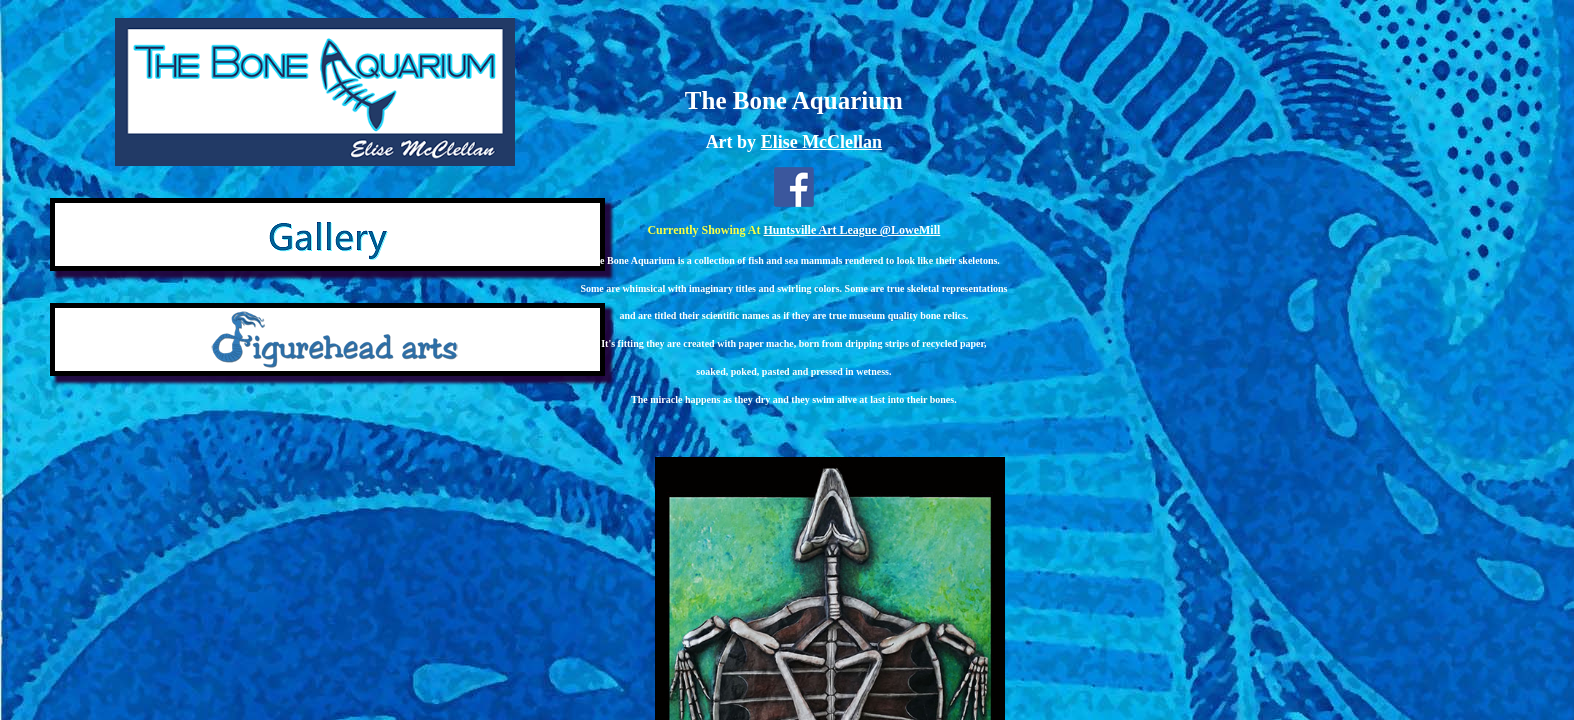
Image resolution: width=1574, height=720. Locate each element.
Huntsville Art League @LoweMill (852, 230)
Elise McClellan (821, 142)
